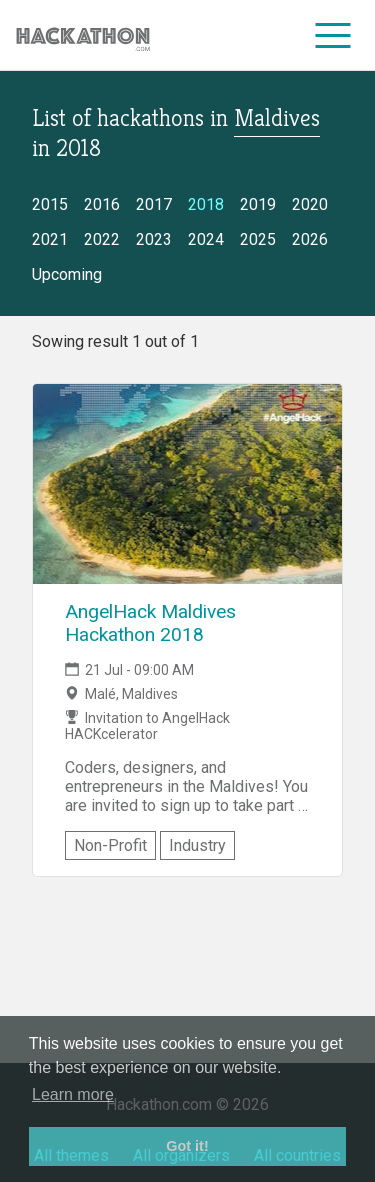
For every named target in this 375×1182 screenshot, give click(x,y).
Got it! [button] (187, 1146)
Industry (197, 845)
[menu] (333, 35)
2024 (206, 239)
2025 (258, 239)
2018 (206, 204)
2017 (154, 204)
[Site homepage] (83, 35)
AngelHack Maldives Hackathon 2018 (150, 623)
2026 (310, 239)
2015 (50, 204)
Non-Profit (110, 845)
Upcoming (67, 274)
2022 (102, 239)
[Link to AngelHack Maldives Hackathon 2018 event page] (187, 484)
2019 (258, 204)
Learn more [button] (73, 1094)
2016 (102, 204)
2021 (50, 239)
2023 (154, 239)
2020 (310, 204)
